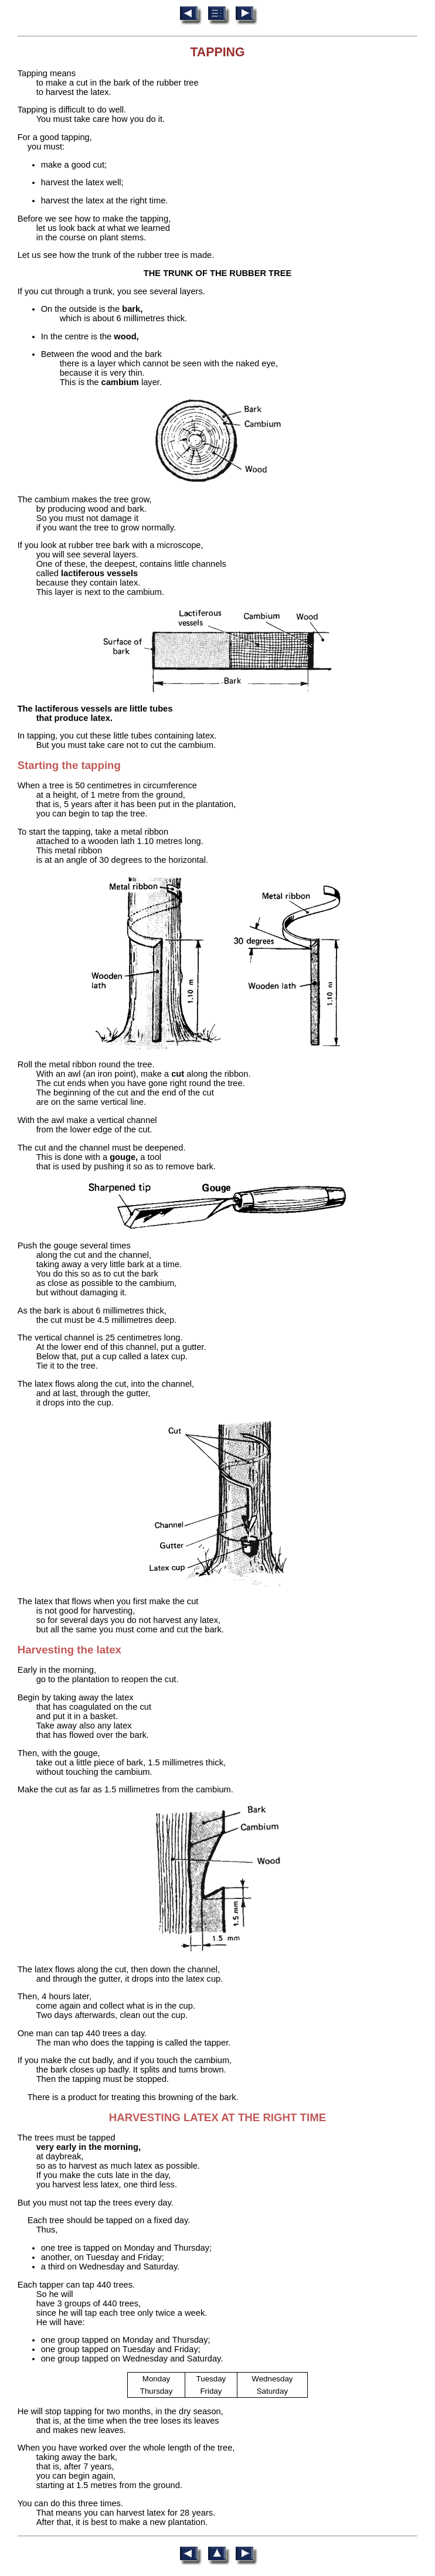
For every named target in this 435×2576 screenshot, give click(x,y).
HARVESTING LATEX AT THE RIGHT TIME (217, 2117)
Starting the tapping (69, 765)
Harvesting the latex (69, 1649)
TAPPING (217, 52)
